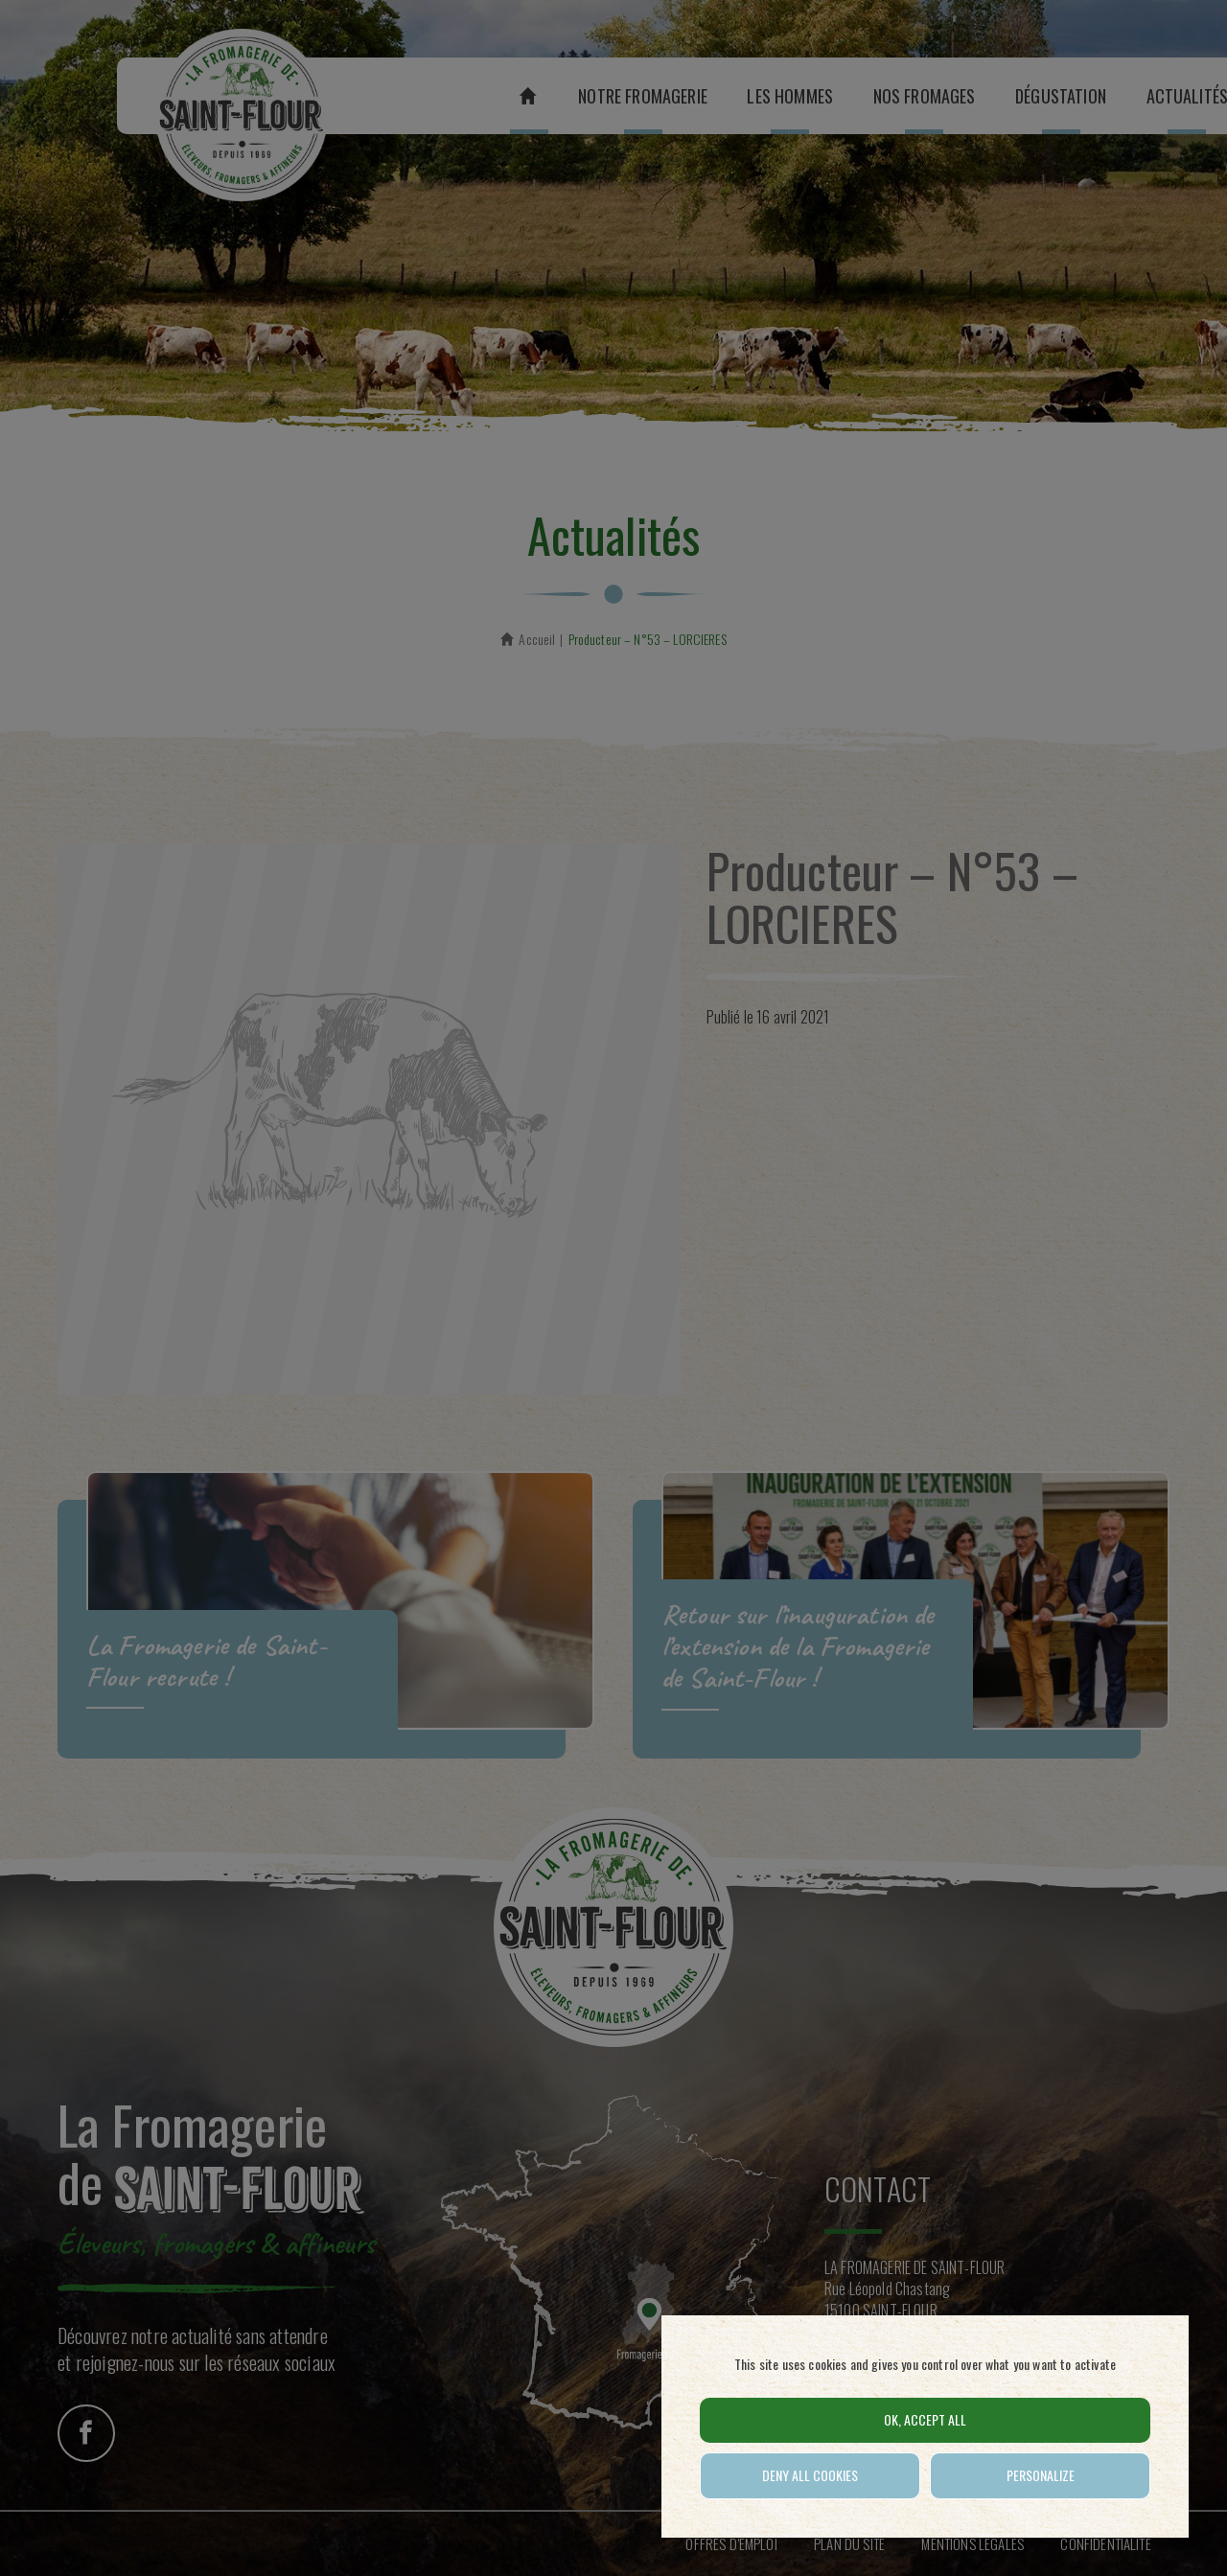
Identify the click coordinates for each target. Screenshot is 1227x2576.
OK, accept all (925, 2419)
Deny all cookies (810, 2475)
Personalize (1041, 2475)
